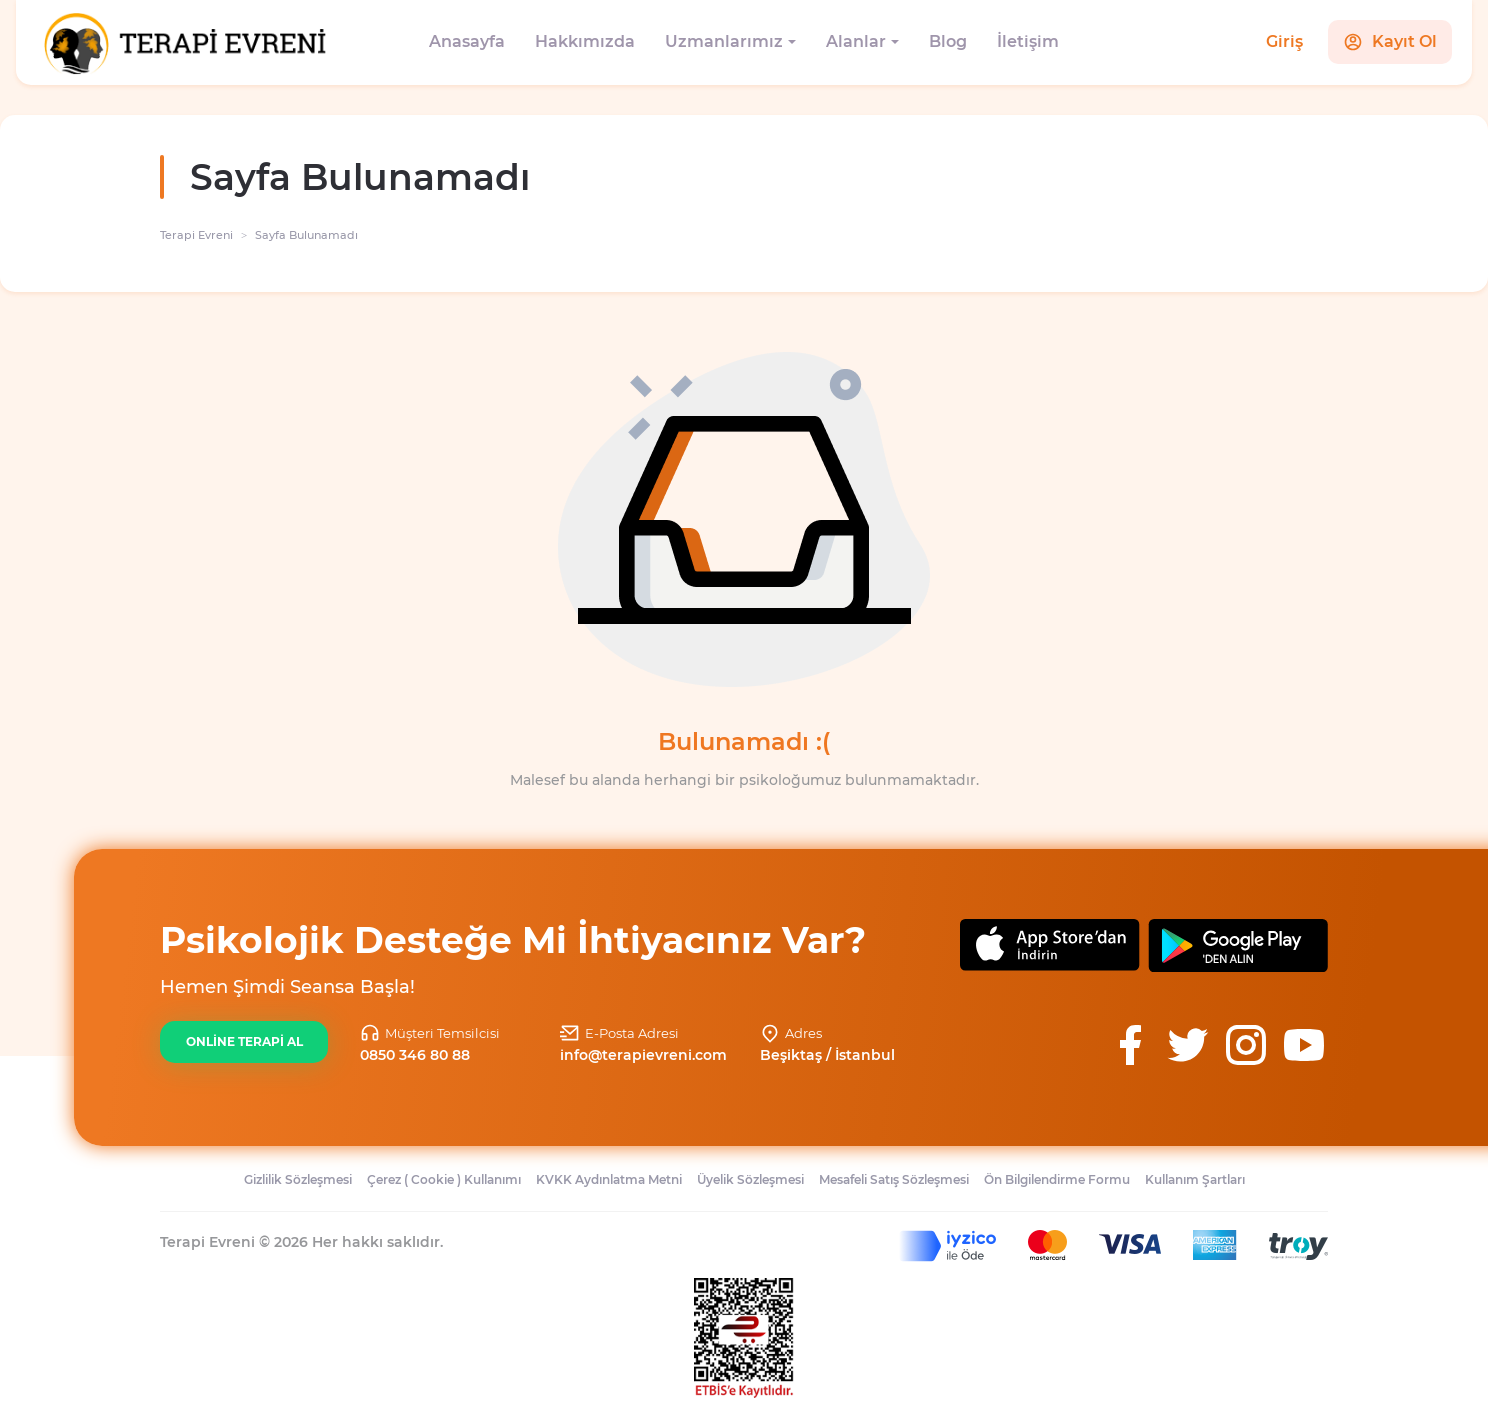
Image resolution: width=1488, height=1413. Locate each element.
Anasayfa (467, 41)
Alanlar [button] (856, 41)
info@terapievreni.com (643, 1055)
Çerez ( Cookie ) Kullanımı (444, 1179)
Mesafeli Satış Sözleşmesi (894, 1179)
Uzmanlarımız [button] (724, 41)
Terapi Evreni (196, 235)
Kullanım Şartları (1195, 1179)
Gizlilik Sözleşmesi (298, 1179)
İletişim (1028, 41)
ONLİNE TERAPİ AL (244, 1041)
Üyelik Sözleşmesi (750, 1179)
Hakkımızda (585, 41)
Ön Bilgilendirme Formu (1057, 1179)
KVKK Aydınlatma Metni (609, 1179)
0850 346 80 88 (415, 1055)
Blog (948, 41)
